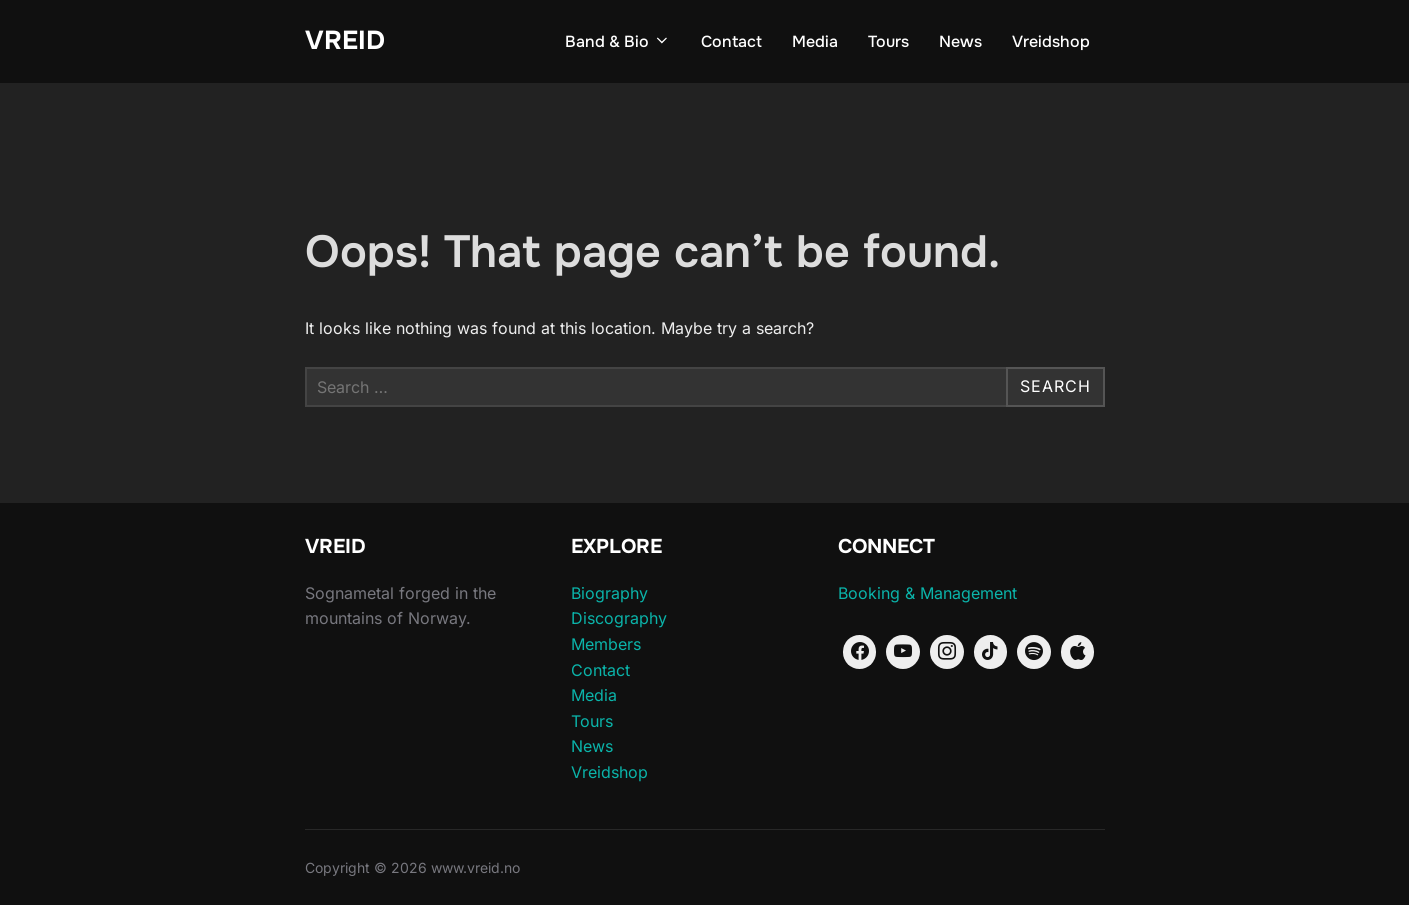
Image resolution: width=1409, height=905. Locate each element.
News (960, 41)
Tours (888, 41)
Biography (609, 593)
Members (606, 644)
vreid (345, 40)
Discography (619, 618)
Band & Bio (618, 41)
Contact (731, 41)
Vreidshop (1051, 41)
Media (815, 41)
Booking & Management (927, 593)
